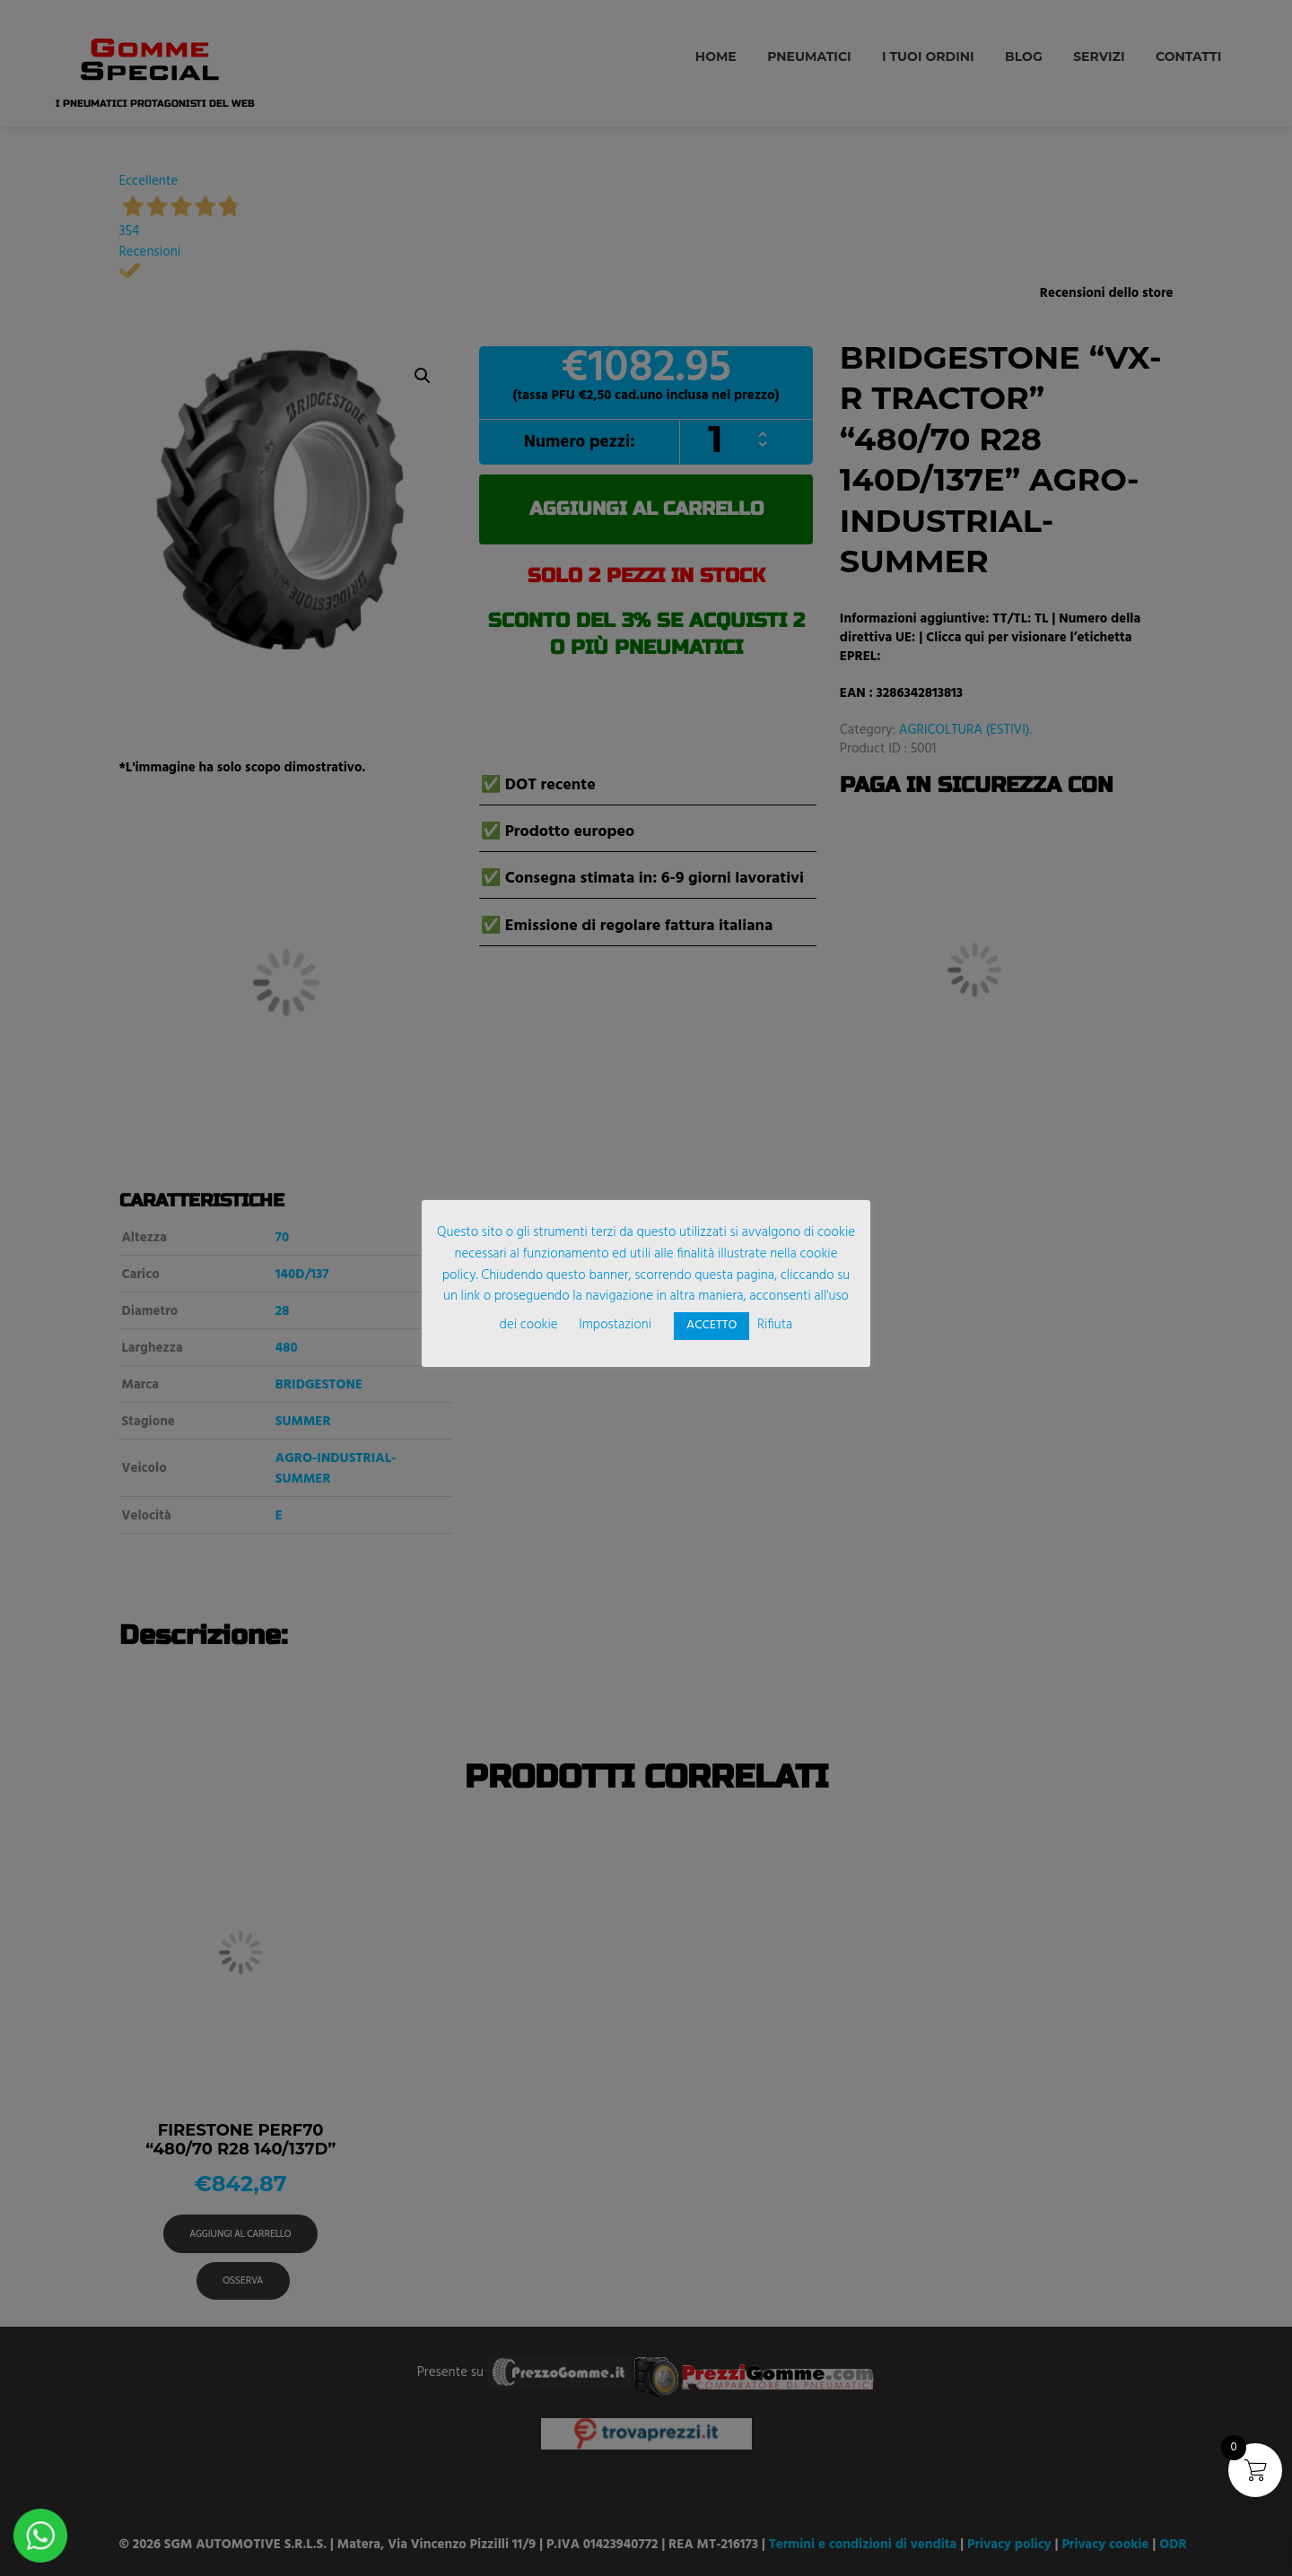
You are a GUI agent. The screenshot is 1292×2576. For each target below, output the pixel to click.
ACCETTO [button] (711, 1325)
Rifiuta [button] (774, 1325)
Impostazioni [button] (615, 1325)
